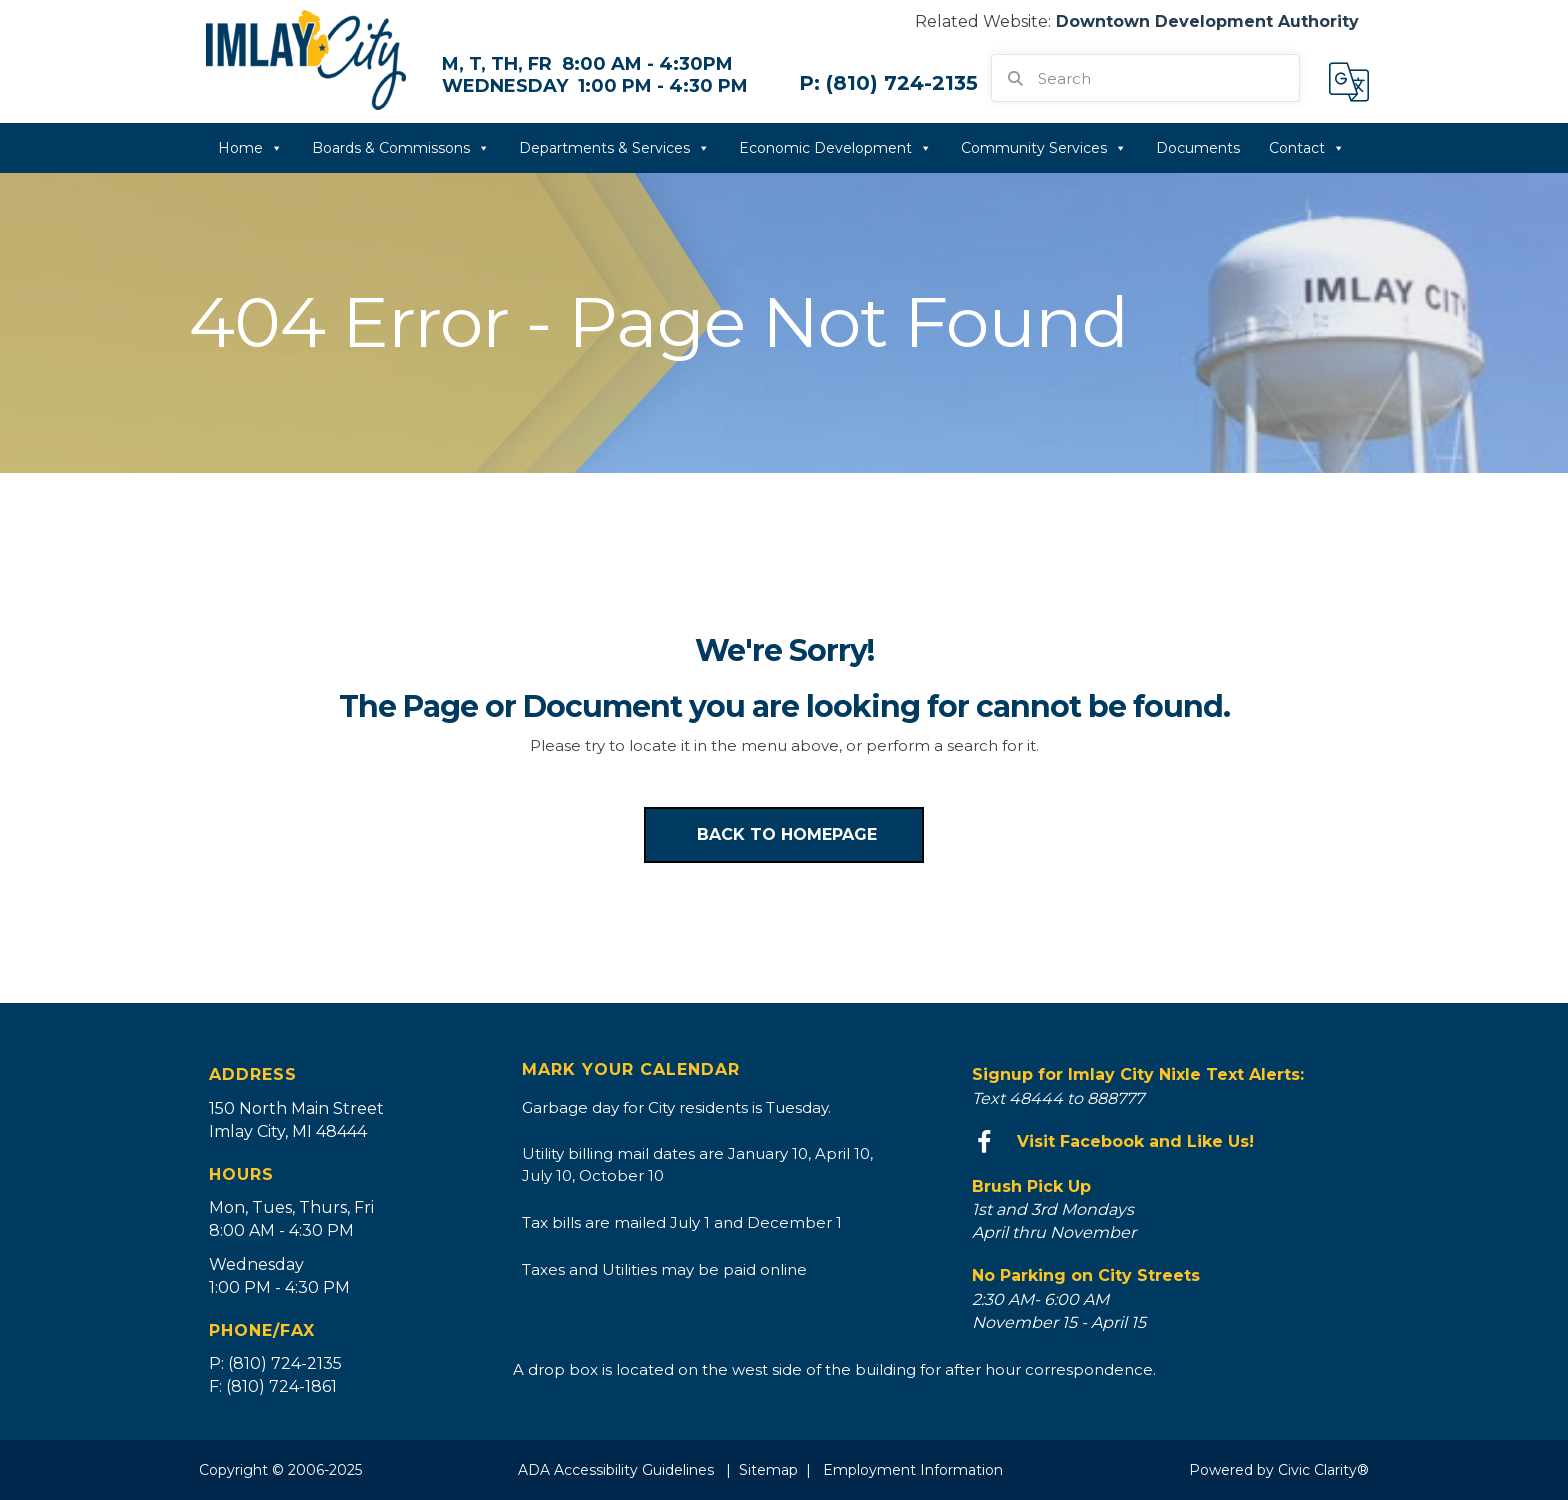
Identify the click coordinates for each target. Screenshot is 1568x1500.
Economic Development (835, 148)
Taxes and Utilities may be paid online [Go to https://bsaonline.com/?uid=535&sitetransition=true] (664, 1269)
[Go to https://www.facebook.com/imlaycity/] (1165, 1142)
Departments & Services (614, 148)
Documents (1198, 148)
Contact (1307, 148)
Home (250, 148)
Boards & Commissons (401, 148)
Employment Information (913, 1470)
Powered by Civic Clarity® (1279, 1470)
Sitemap (768, 1470)
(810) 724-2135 (902, 83)
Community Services (1044, 148)
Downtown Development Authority (1207, 21)
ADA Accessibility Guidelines (616, 1470)
